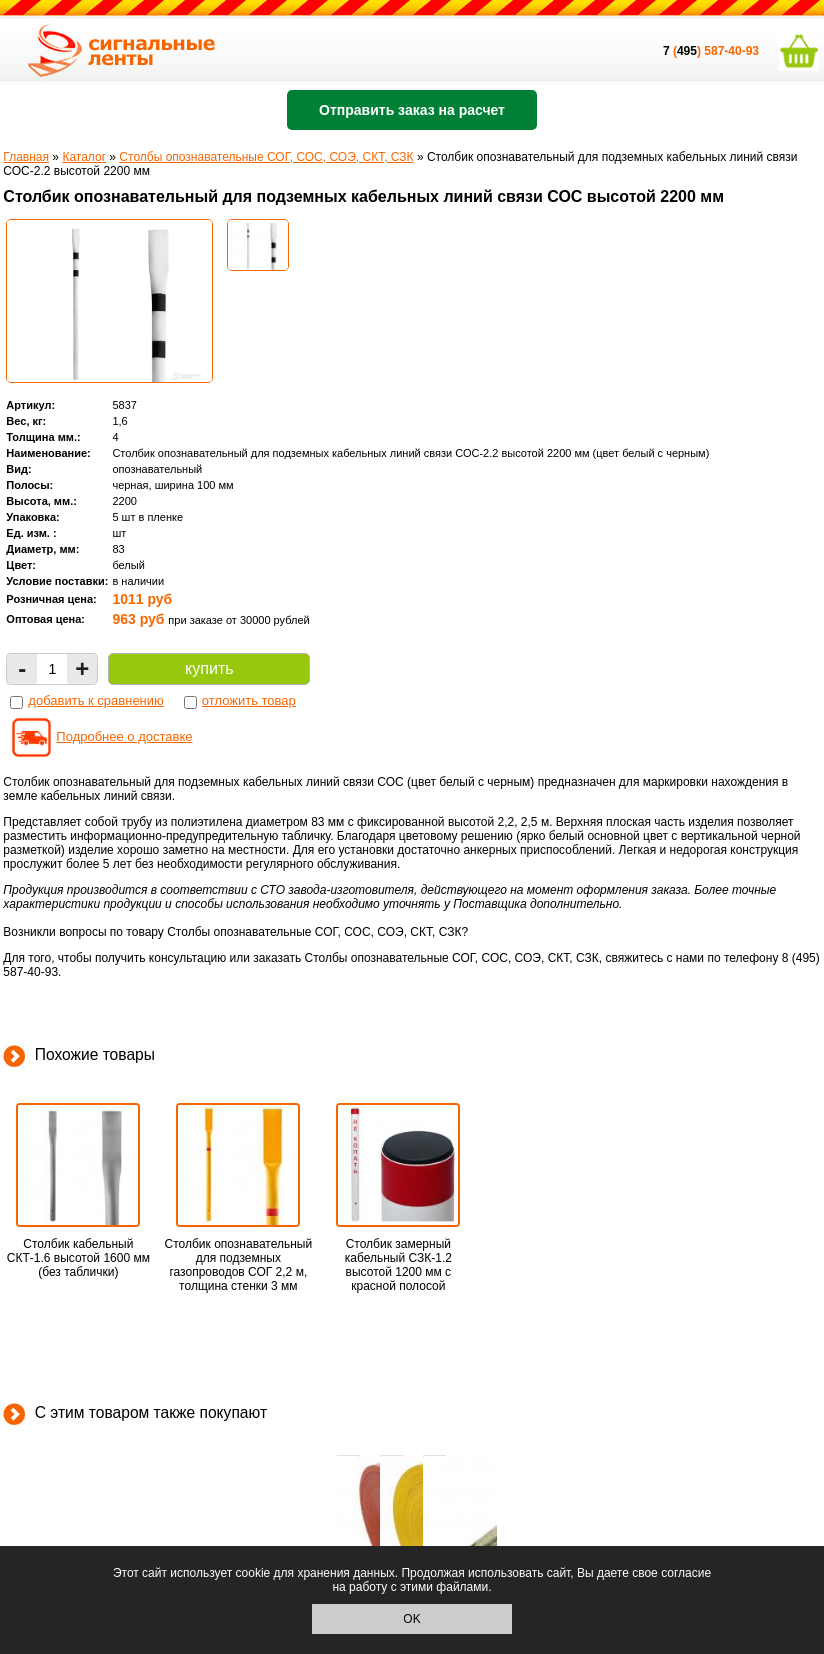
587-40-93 (731, 51)
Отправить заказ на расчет (412, 110)
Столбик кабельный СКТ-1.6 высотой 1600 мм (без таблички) (78, 1258)
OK (411, 1619)
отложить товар (249, 700)
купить (209, 668)
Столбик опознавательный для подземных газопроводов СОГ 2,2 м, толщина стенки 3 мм (239, 1265)
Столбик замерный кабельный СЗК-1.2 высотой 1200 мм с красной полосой (398, 1265)
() (683, 51)
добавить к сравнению (95, 700)
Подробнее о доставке (124, 736)
